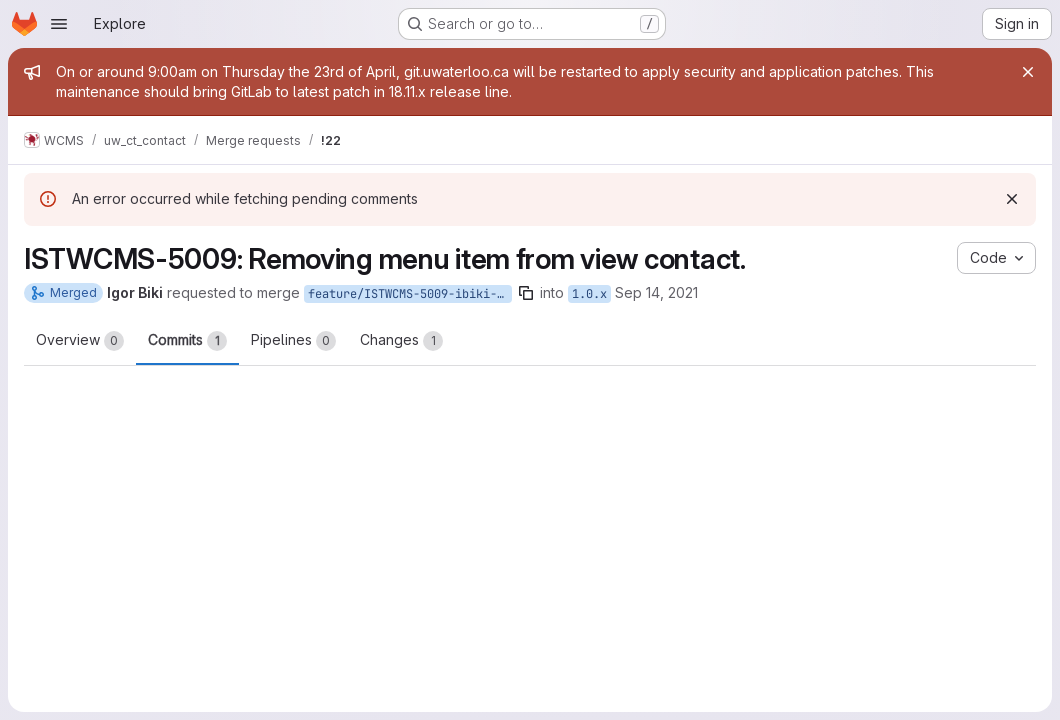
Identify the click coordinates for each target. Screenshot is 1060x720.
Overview (80, 341)
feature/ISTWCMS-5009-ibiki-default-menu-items (410, 294)
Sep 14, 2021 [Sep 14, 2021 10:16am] (656, 292)
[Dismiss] (1012, 199)
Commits (187, 341)
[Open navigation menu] (59, 24)
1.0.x (589, 294)
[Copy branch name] (526, 293)
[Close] (1028, 72)
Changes (401, 341)
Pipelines (293, 341)
